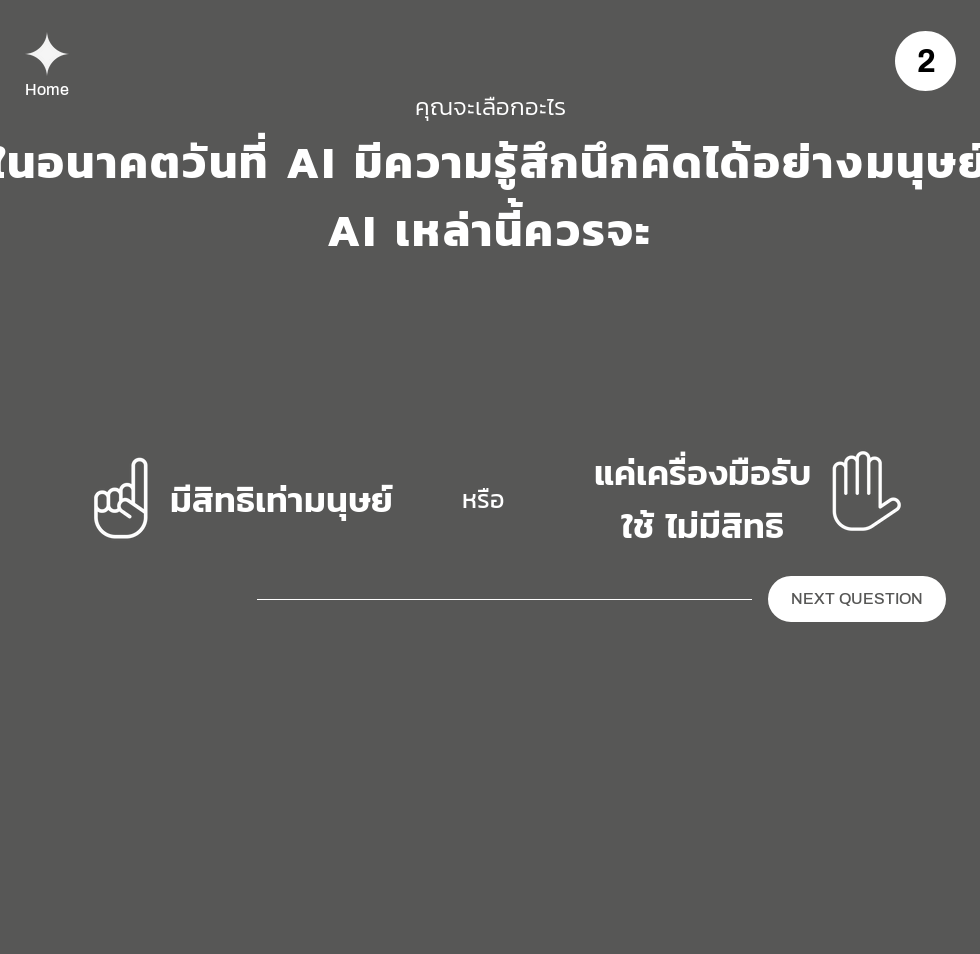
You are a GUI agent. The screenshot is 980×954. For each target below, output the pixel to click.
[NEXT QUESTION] (857, 599)
